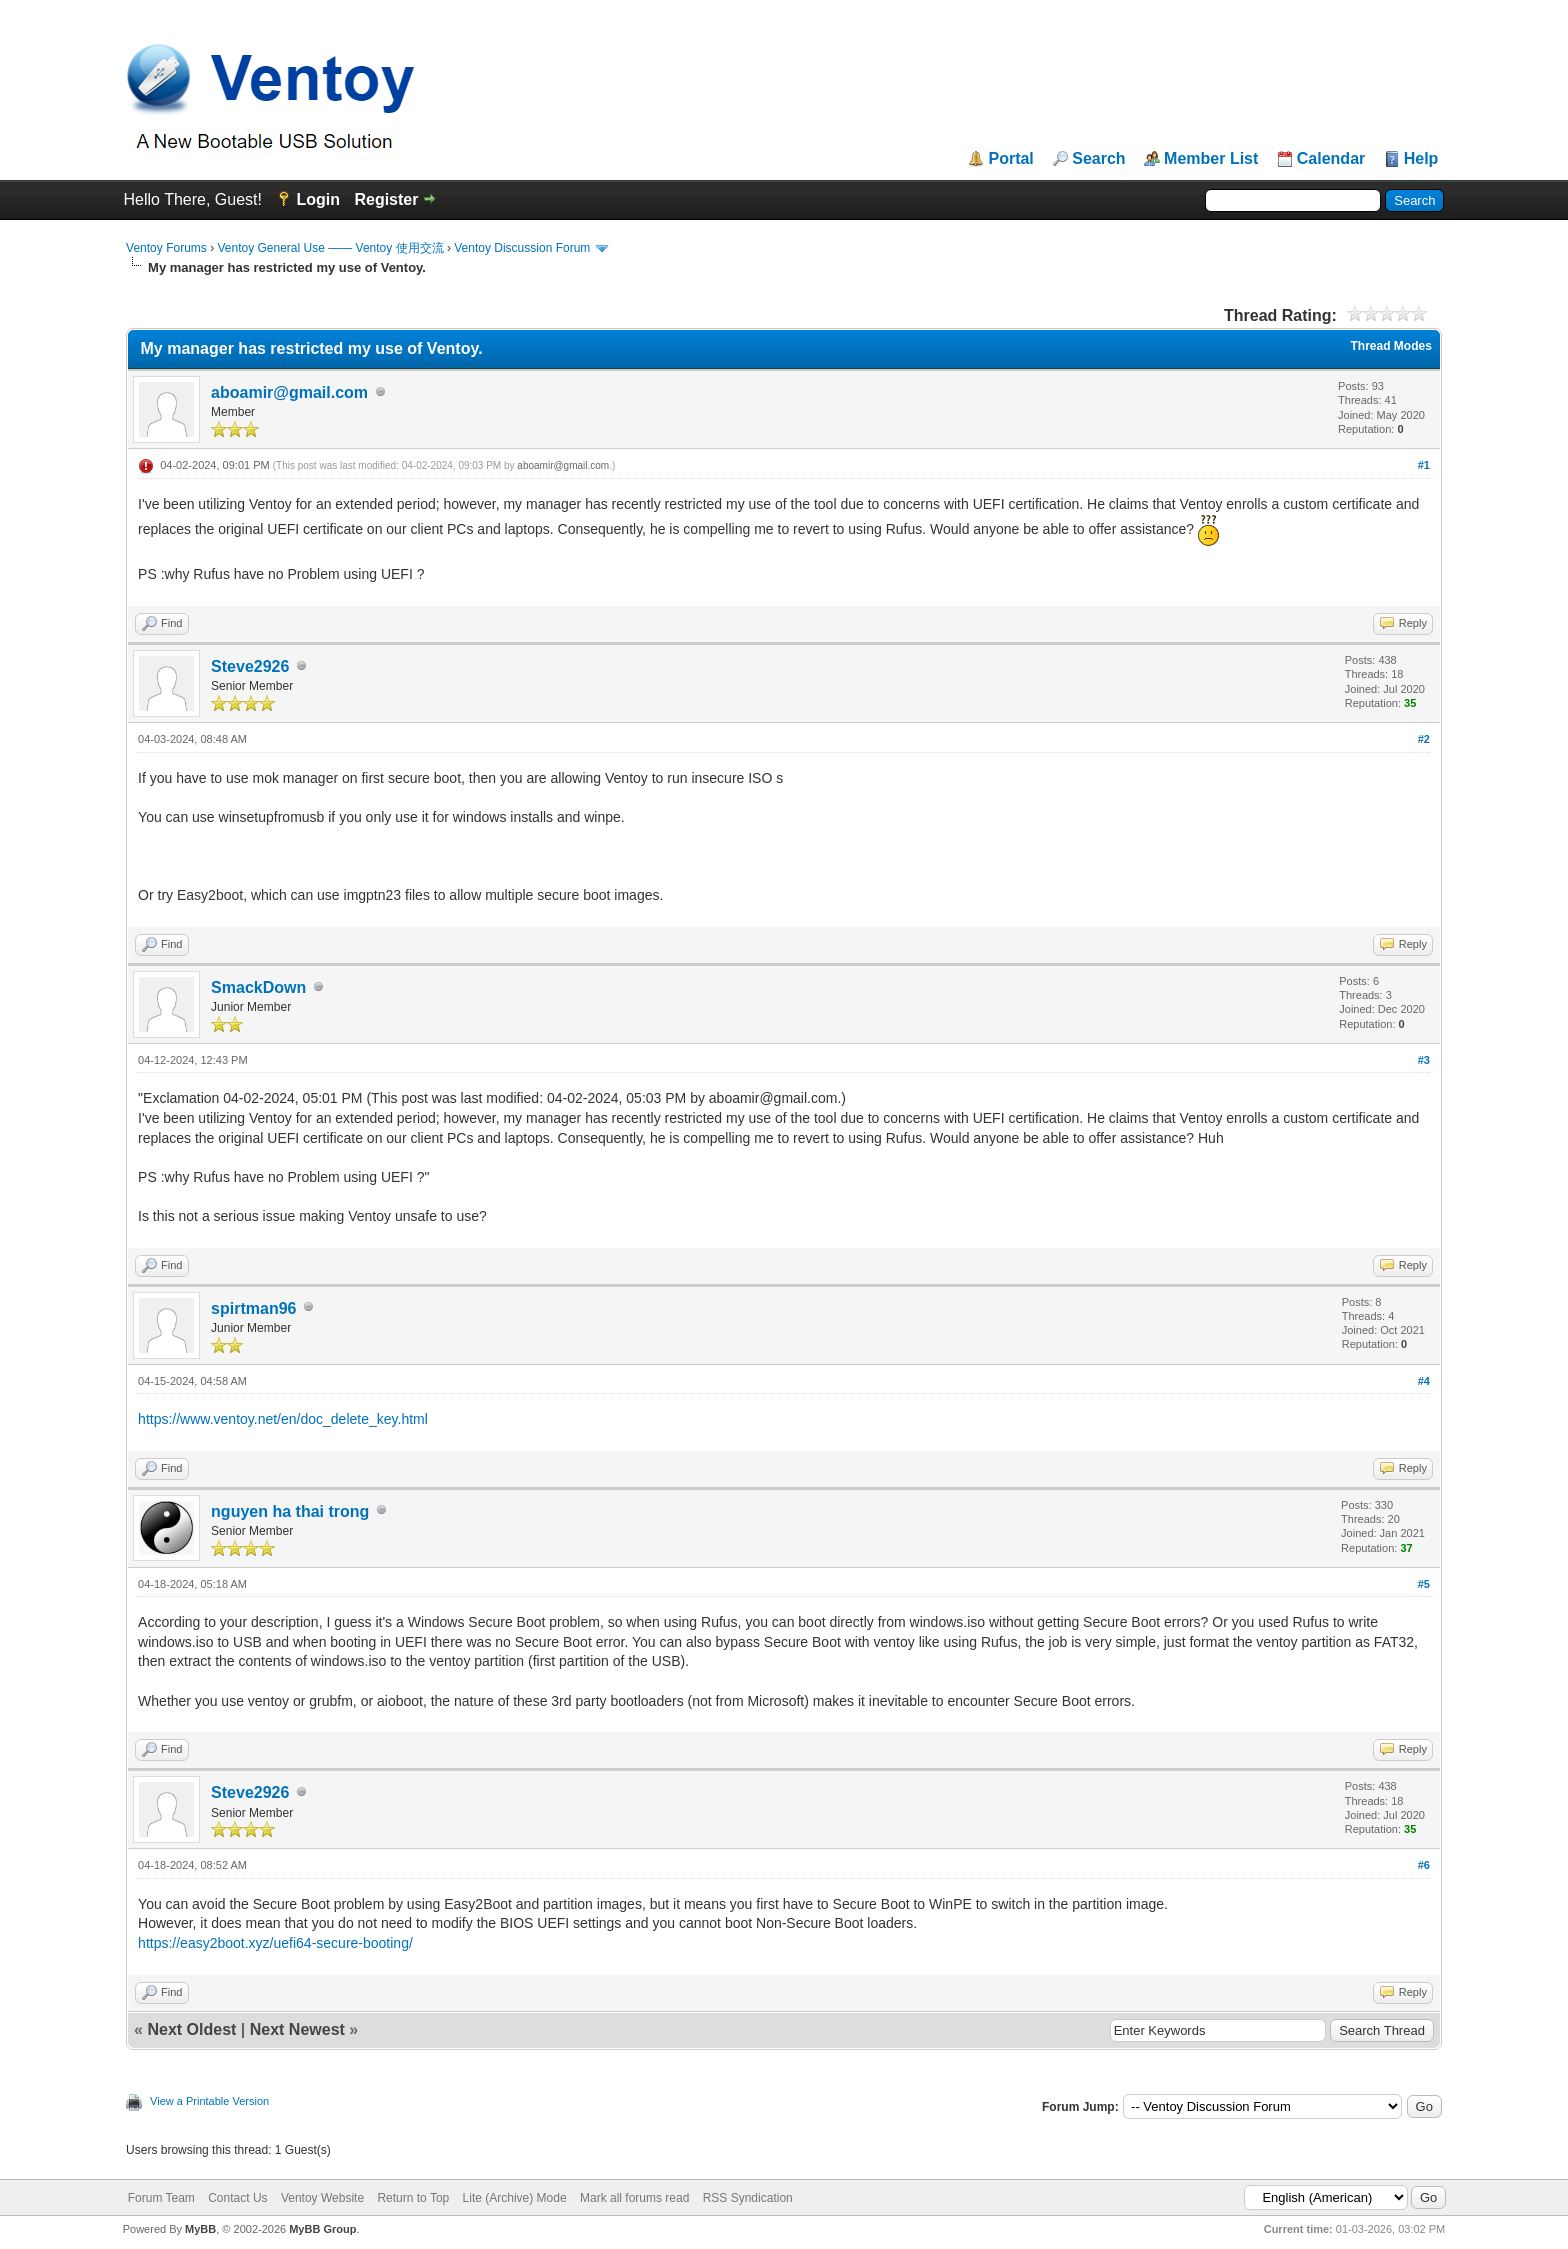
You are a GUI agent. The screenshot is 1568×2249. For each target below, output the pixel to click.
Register (386, 199)
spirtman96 (253, 1308)
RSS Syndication (748, 2198)
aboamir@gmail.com (289, 392)
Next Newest (297, 2029)
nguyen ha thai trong (290, 1511)
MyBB (200, 2229)
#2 (1424, 739)
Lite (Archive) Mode (515, 2198)
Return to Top (413, 2198)
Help (1421, 159)
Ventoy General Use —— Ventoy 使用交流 (330, 248)
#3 (1424, 1060)
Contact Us (237, 2198)
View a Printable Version (209, 2101)
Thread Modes (1391, 346)
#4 (1424, 1381)
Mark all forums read (634, 2198)
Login (318, 199)
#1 (1424, 465)
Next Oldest (191, 2029)
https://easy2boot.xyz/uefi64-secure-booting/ (275, 1943)
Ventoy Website (322, 2198)
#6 (1424, 1865)
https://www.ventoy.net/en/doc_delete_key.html (283, 1419)
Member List (1211, 159)
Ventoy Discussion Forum (522, 248)
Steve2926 (250, 666)
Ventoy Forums (166, 248)
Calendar (1331, 159)
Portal (1010, 159)
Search (1098, 159)
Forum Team (161, 2198)
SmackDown (258, 987)
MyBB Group (322, 2229)
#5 (1424, 1584)
